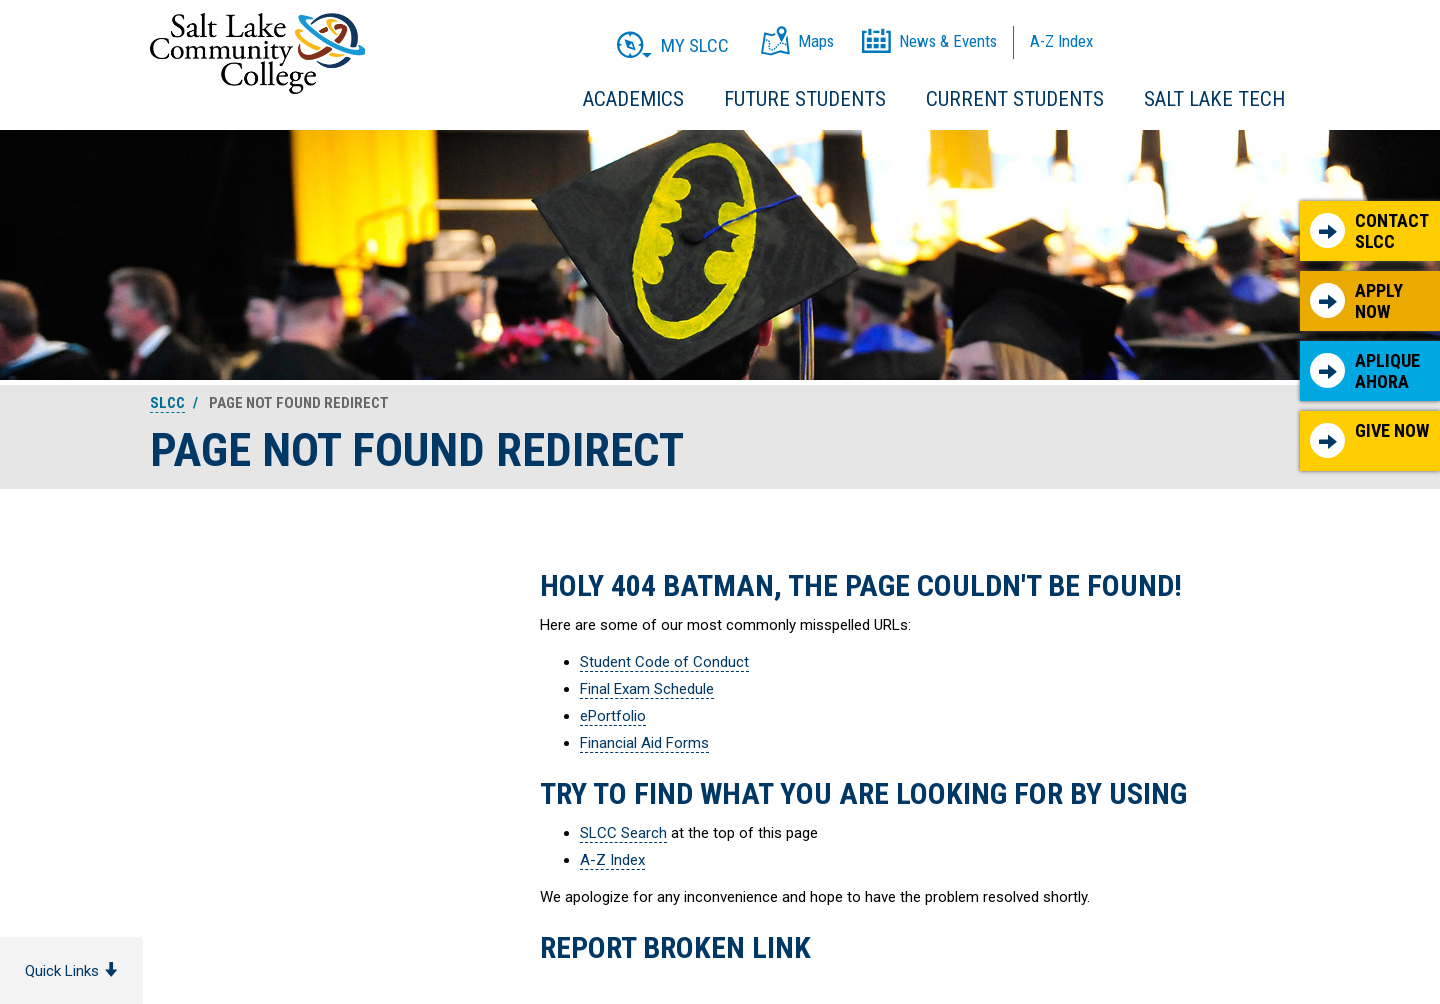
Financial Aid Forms (644, 743)
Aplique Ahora (1365, 371)
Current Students (1015, 99)
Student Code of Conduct (664, 662)
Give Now (1369, 439)
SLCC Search (623, 833)
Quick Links (71, 971)
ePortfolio (613, 716)
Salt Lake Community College (257, 53)
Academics (633, 99)
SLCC (167, 403)
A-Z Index (612, 860)
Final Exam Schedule (647, 689)
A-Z (1061, 41)
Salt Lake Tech (1214, 99)
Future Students (805, 99)
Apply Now (1356, 301)
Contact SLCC (1369, 231)
